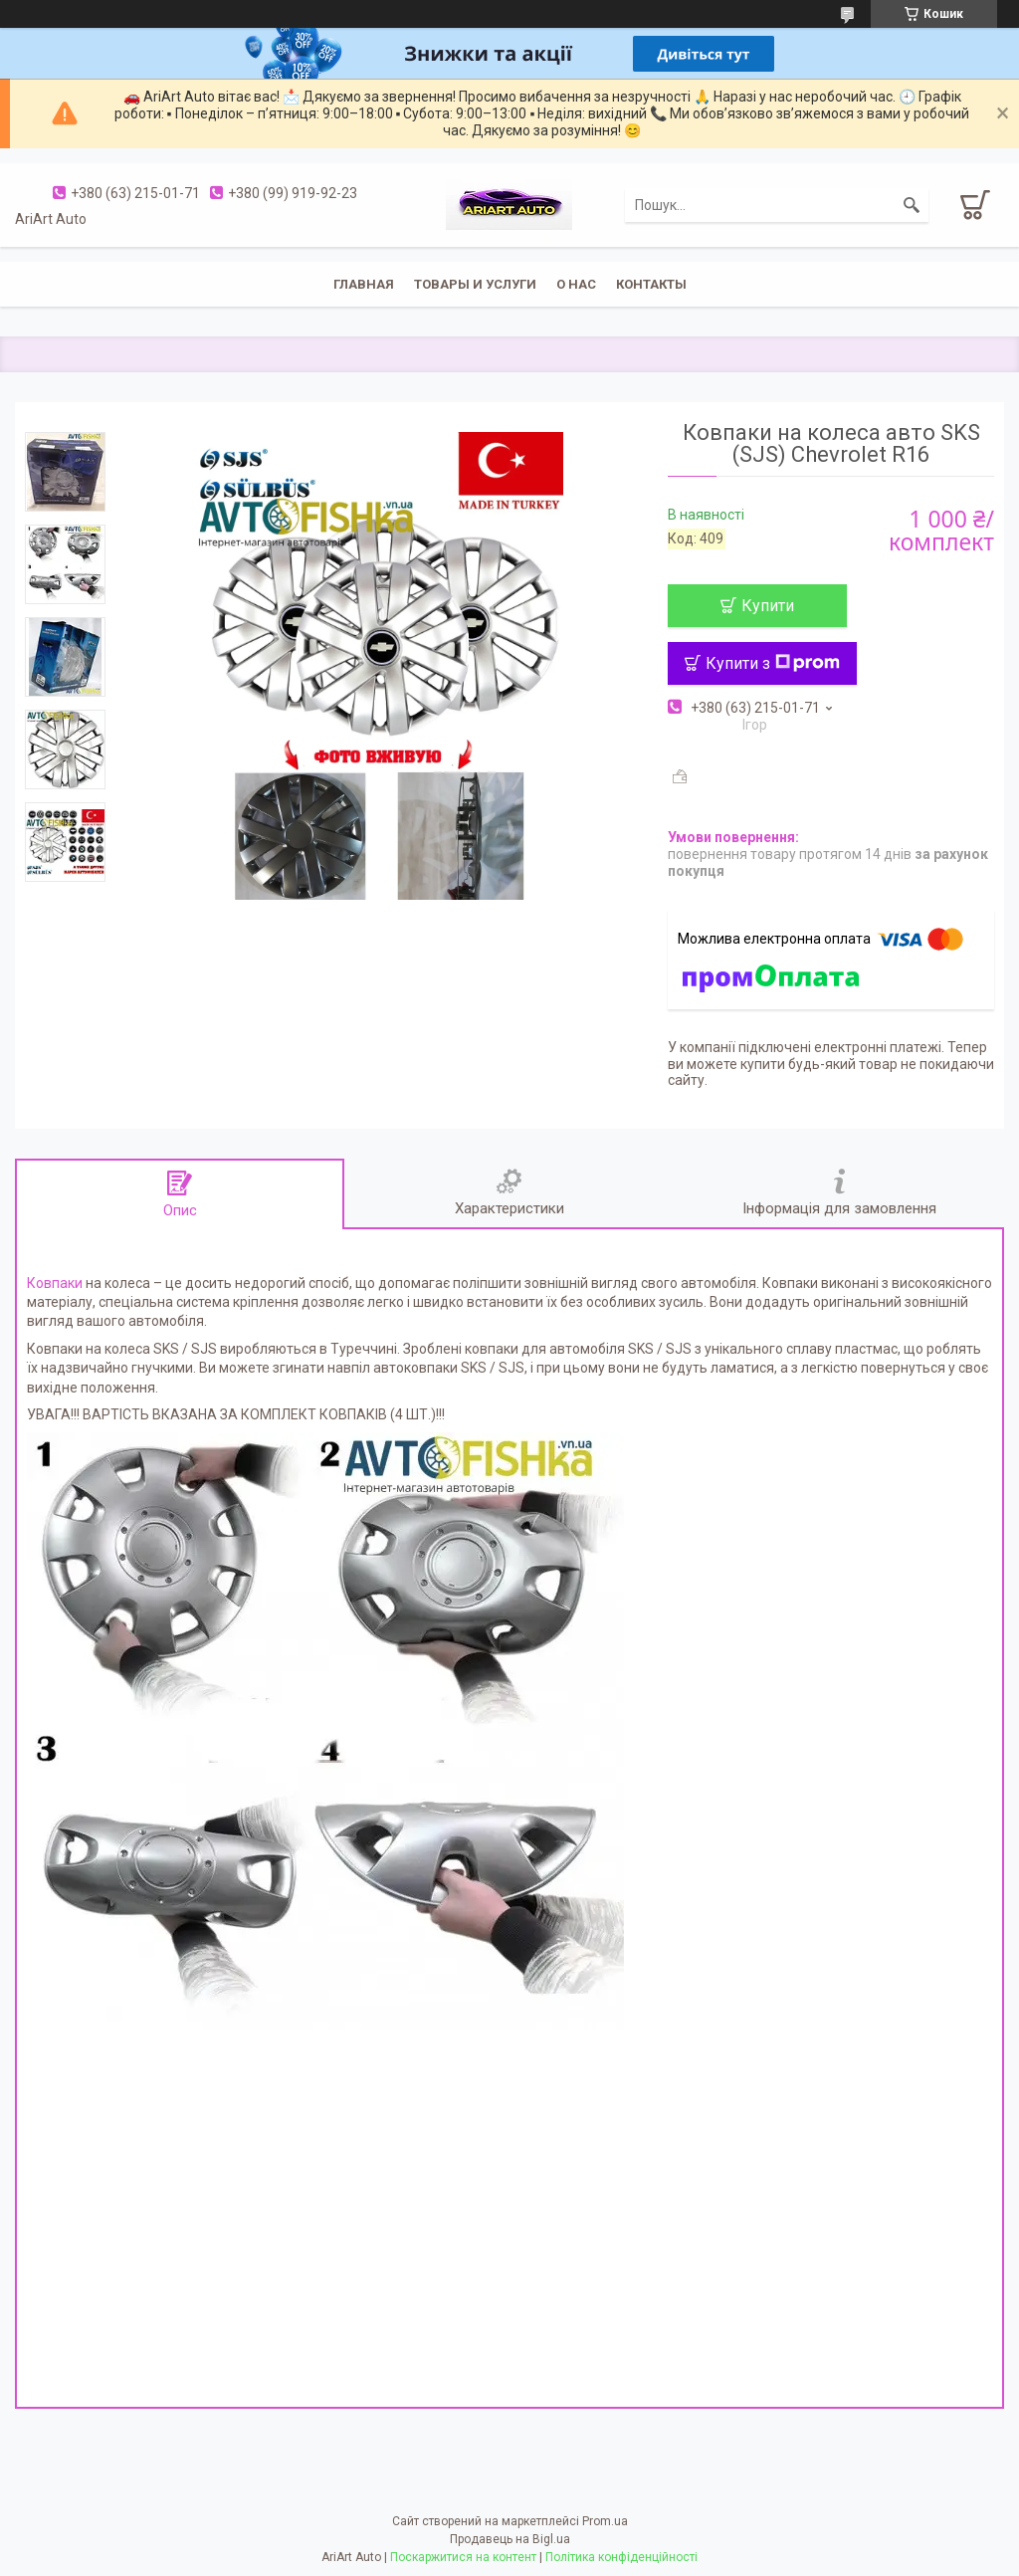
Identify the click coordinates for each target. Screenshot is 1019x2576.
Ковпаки (55, 1283)
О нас (576, 284)
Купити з (773, 663)
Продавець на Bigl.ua (510, 2539)
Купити (767, 605)
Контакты (651, 284)
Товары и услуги (475, 284)
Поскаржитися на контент (463, 2557)
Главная (363, 284)
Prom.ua (605, 2521)
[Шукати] (911, 205)
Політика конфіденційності (621, 2557)
